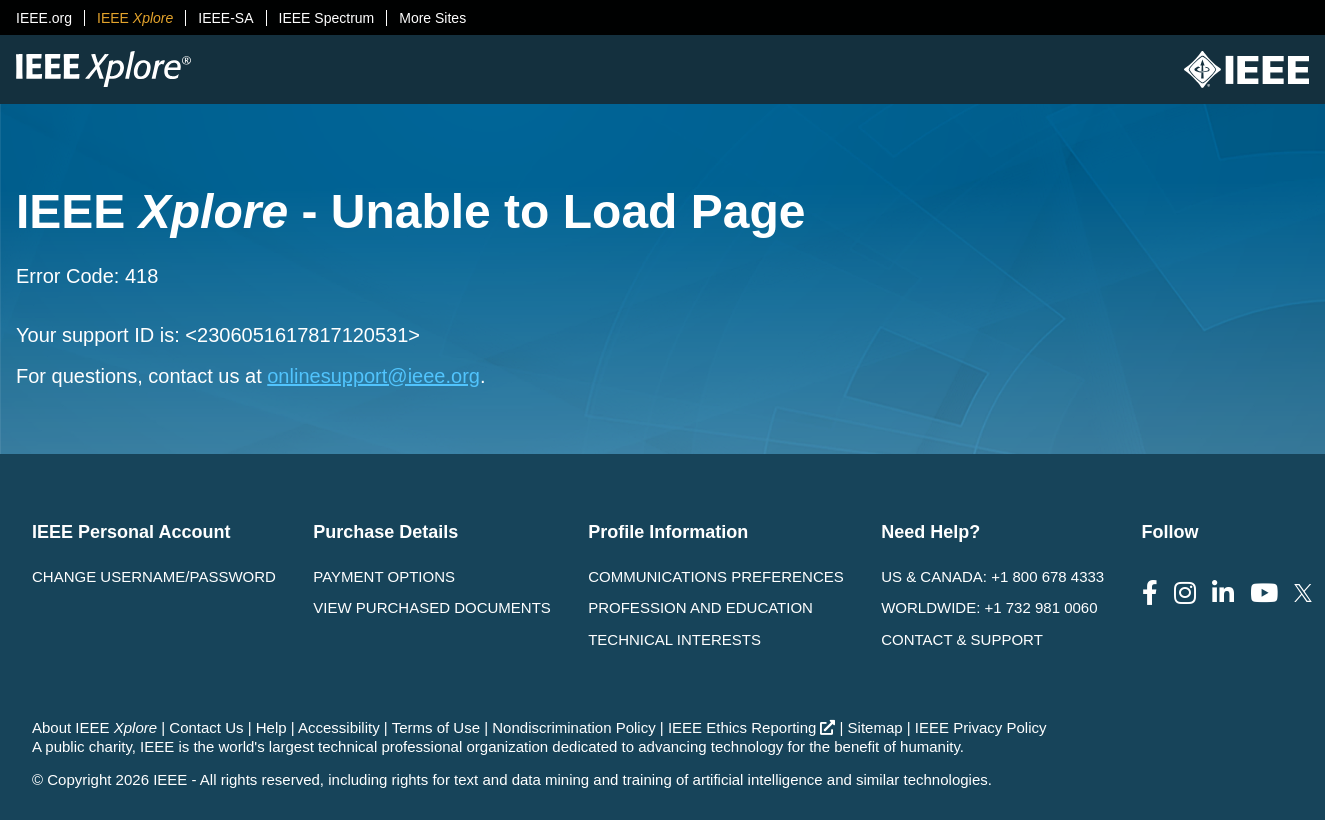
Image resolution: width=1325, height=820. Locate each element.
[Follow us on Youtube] (1264, 593)
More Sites (432, 18)
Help (271, 727)
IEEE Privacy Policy (981, 727)
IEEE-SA (225, 18)
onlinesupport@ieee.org (373, 376)
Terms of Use (436, 727)
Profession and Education (700, 607)
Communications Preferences (716, 576)
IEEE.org (44, 18)
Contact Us (206, 727)
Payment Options (384, 576)
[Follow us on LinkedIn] (1223, 593)
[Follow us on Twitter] (1303, 593)
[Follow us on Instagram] (1185, 593)
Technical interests (674, 639)
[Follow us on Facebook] (1150, 593)
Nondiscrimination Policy (573, 727)
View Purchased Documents (432, 607)
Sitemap (875, 727)
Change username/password (154, 576)
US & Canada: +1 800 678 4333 (992, 576)
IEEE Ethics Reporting (751, 727)
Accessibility (339, 727)
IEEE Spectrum (327, 18)
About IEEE (94, 727)
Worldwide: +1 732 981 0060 (989, 607)
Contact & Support (962, 639)
